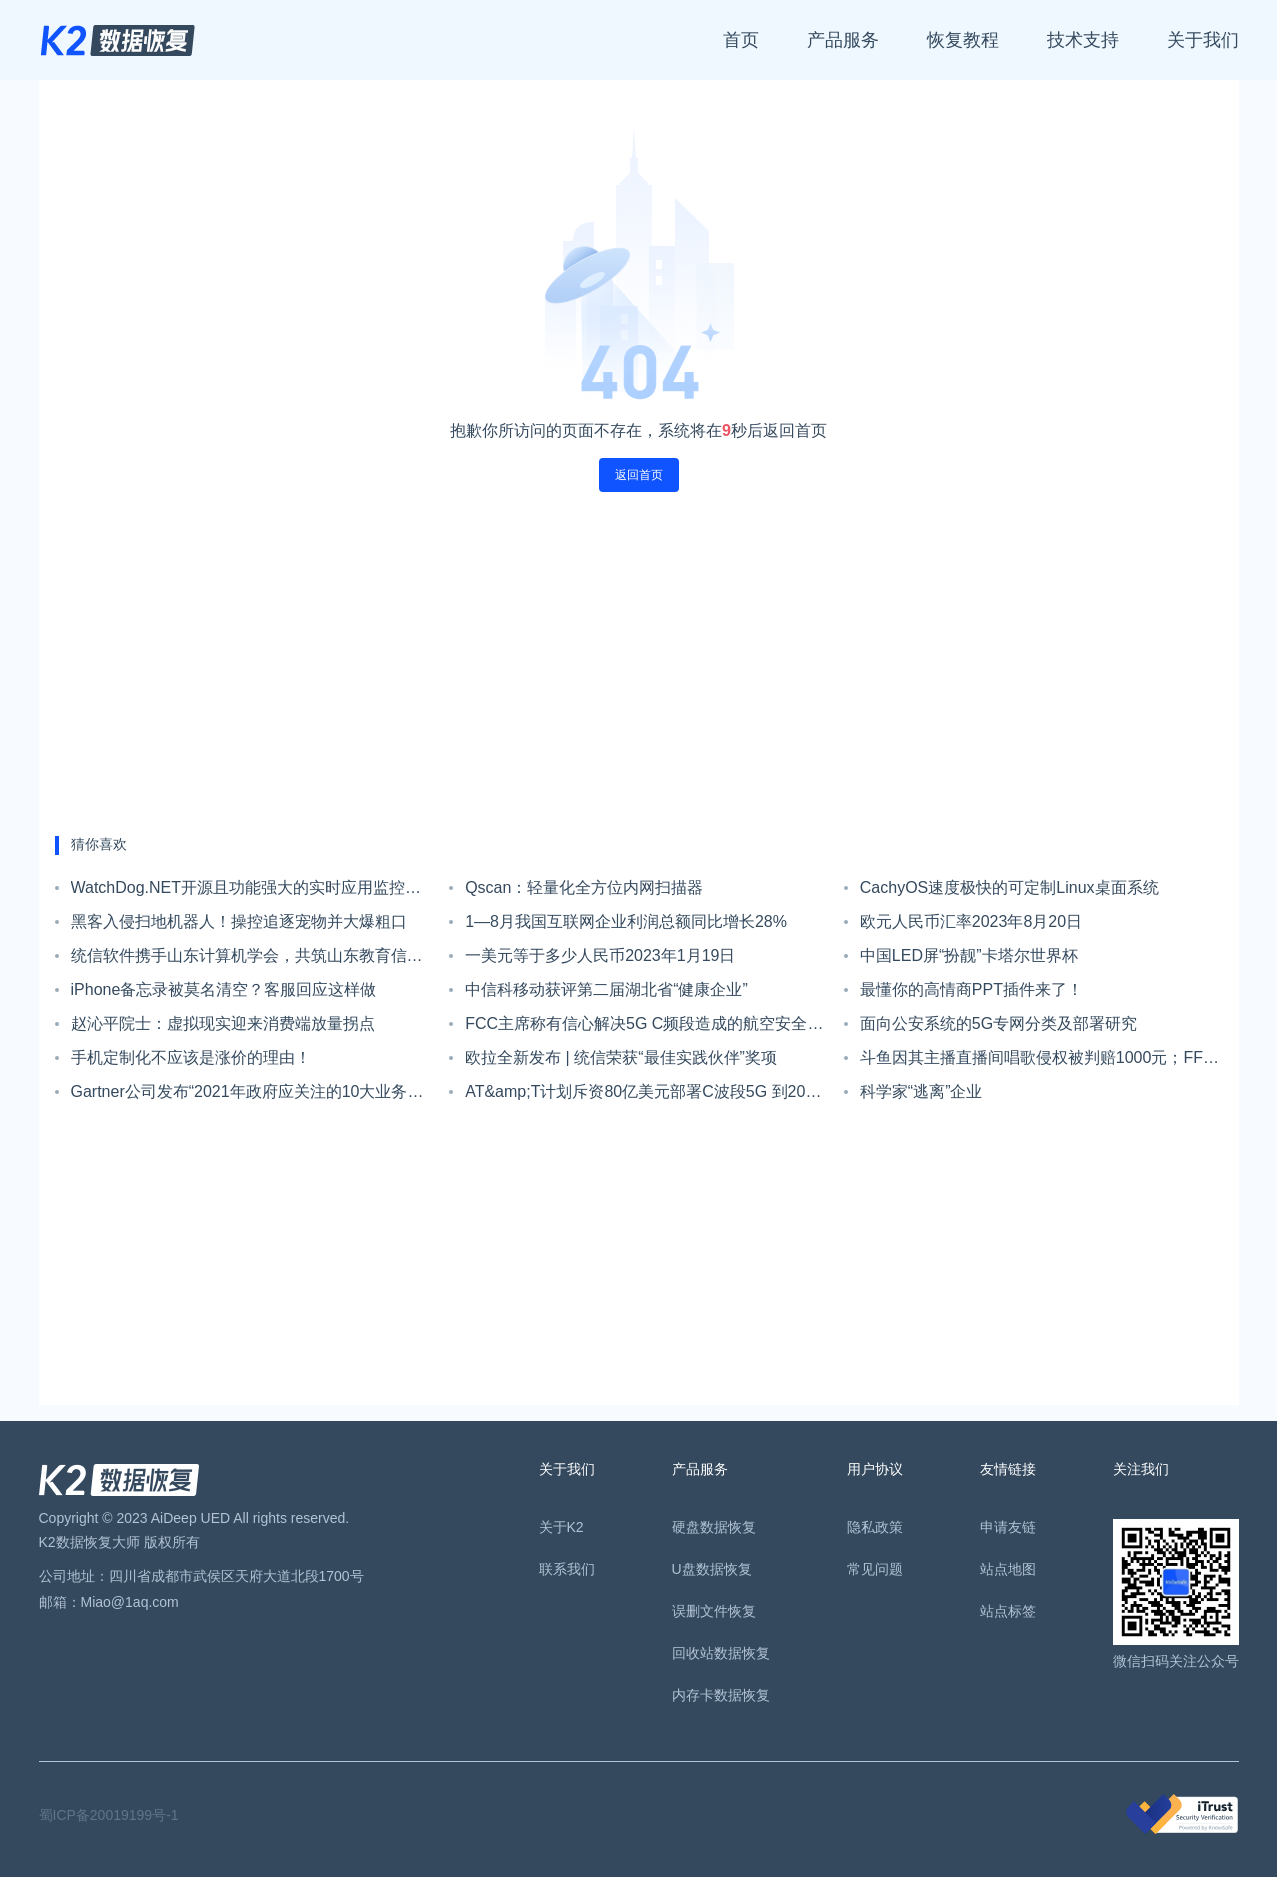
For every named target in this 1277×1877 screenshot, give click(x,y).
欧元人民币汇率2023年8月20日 (971, 921)
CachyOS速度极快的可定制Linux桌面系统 (1009, 887)
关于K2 (561, 1527)
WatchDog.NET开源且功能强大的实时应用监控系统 (246, 892)
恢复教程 (963, 40)
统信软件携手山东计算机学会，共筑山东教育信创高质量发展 (247, 960)
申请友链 (1008, 1527)
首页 (741, 40)
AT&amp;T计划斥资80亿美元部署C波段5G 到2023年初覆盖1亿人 (644, 1096)
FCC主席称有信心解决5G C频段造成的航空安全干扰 (644, 1028)
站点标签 (1008, 1611)
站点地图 (1008, 1569)
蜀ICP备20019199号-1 (109, 1815)
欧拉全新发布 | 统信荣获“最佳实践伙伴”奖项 (621, 1057)
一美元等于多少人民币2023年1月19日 (600, 955)
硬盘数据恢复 (714, 1527)
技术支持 (1083, 40)
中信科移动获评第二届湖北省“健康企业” (606, 989)
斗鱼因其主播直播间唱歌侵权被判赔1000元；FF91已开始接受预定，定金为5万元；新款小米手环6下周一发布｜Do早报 (1040, 1062)
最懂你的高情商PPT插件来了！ (971, 989)
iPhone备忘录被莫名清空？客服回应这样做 (224, 989)
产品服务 (843, 40)
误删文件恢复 (714, 1611)
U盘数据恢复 (712, 1569)
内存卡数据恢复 (721, 1695)
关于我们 (1203, 40)
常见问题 (875, 1569)
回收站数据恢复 (721, 1653)
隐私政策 (875, 1527)
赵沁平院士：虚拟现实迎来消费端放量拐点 (223, 1023)
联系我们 (567, 1569)
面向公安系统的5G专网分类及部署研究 (998, 1023)
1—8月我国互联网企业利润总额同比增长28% (626, 921)
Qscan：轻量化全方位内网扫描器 (584, 887)
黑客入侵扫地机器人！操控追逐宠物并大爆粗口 (239, 921)
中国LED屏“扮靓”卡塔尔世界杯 (969, 955)
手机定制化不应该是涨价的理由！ (191, 1057)
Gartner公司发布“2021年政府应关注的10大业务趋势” (247, 1096)
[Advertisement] (639, 664)
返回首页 (639, 475)
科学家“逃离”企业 (921, 1091)
